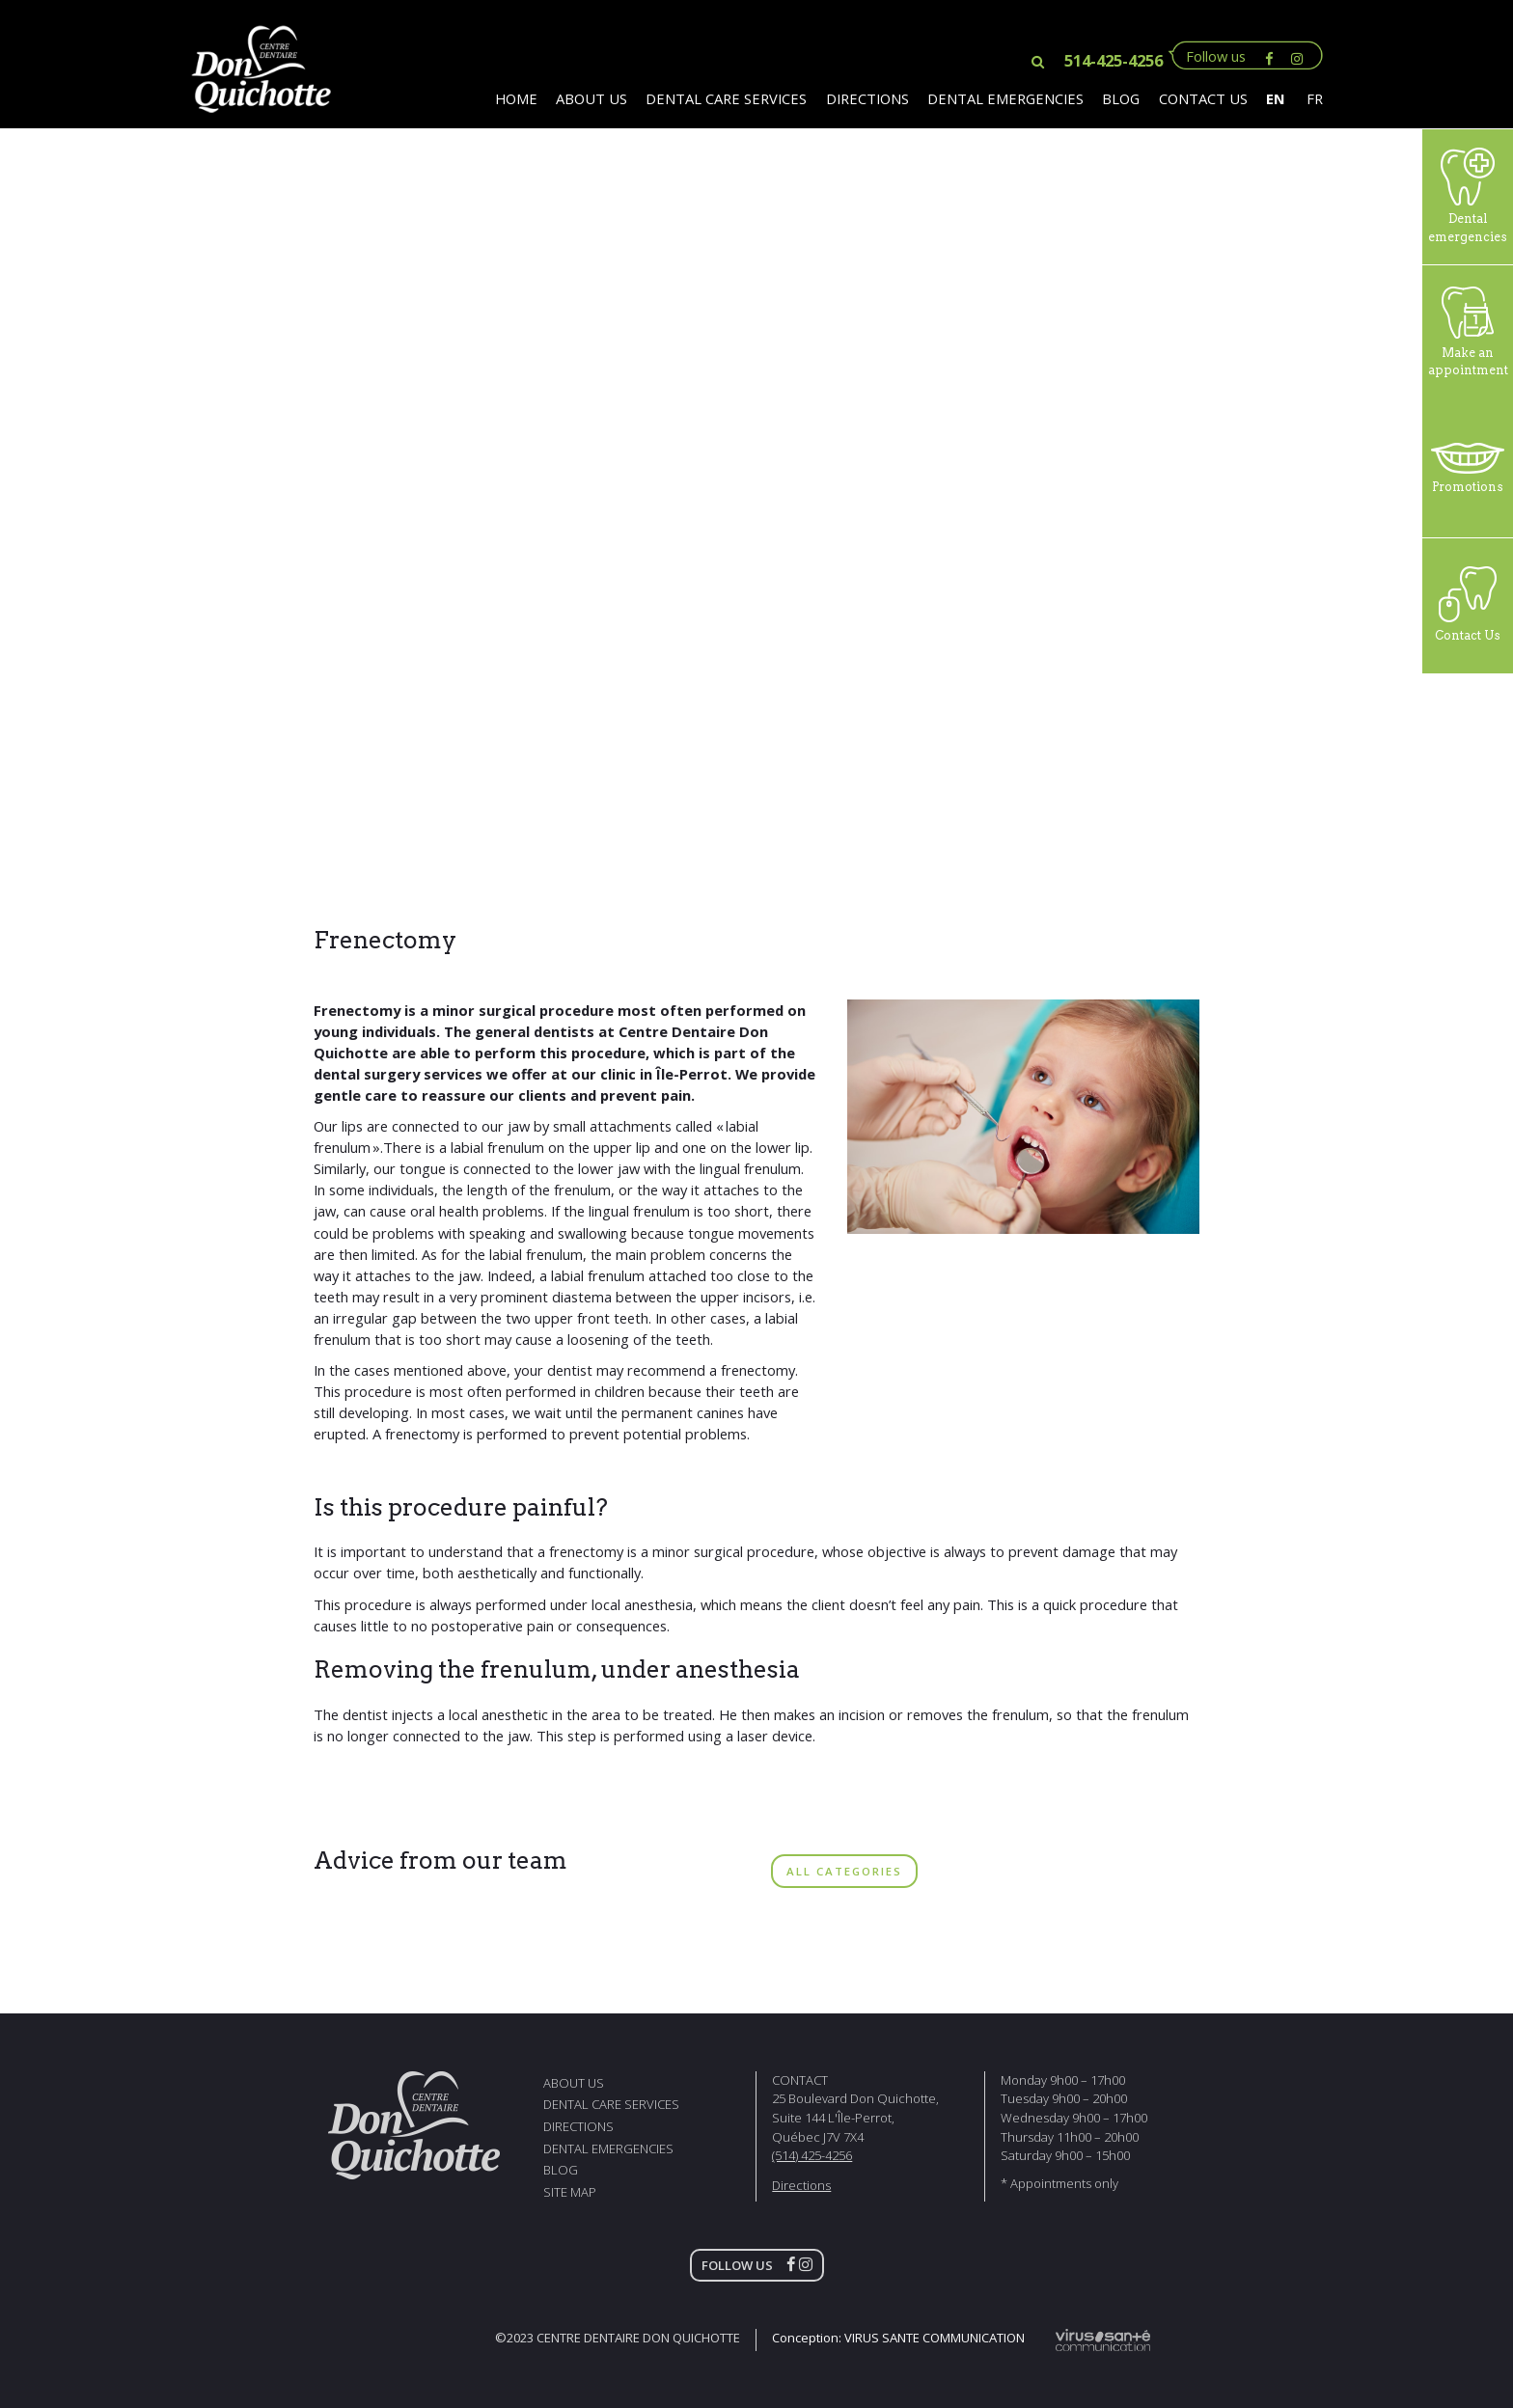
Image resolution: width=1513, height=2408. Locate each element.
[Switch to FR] (1309, 98)
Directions (867, 98)
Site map (569, 2192)
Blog (1121, 98)
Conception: (898, 2337)
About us (591, 98)
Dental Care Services (726, 98)
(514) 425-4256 (812, 2155)
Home (516, 98)
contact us (1203, 98)
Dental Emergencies (1005, 98)
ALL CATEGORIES (844, 1871)
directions (578, 2126)
